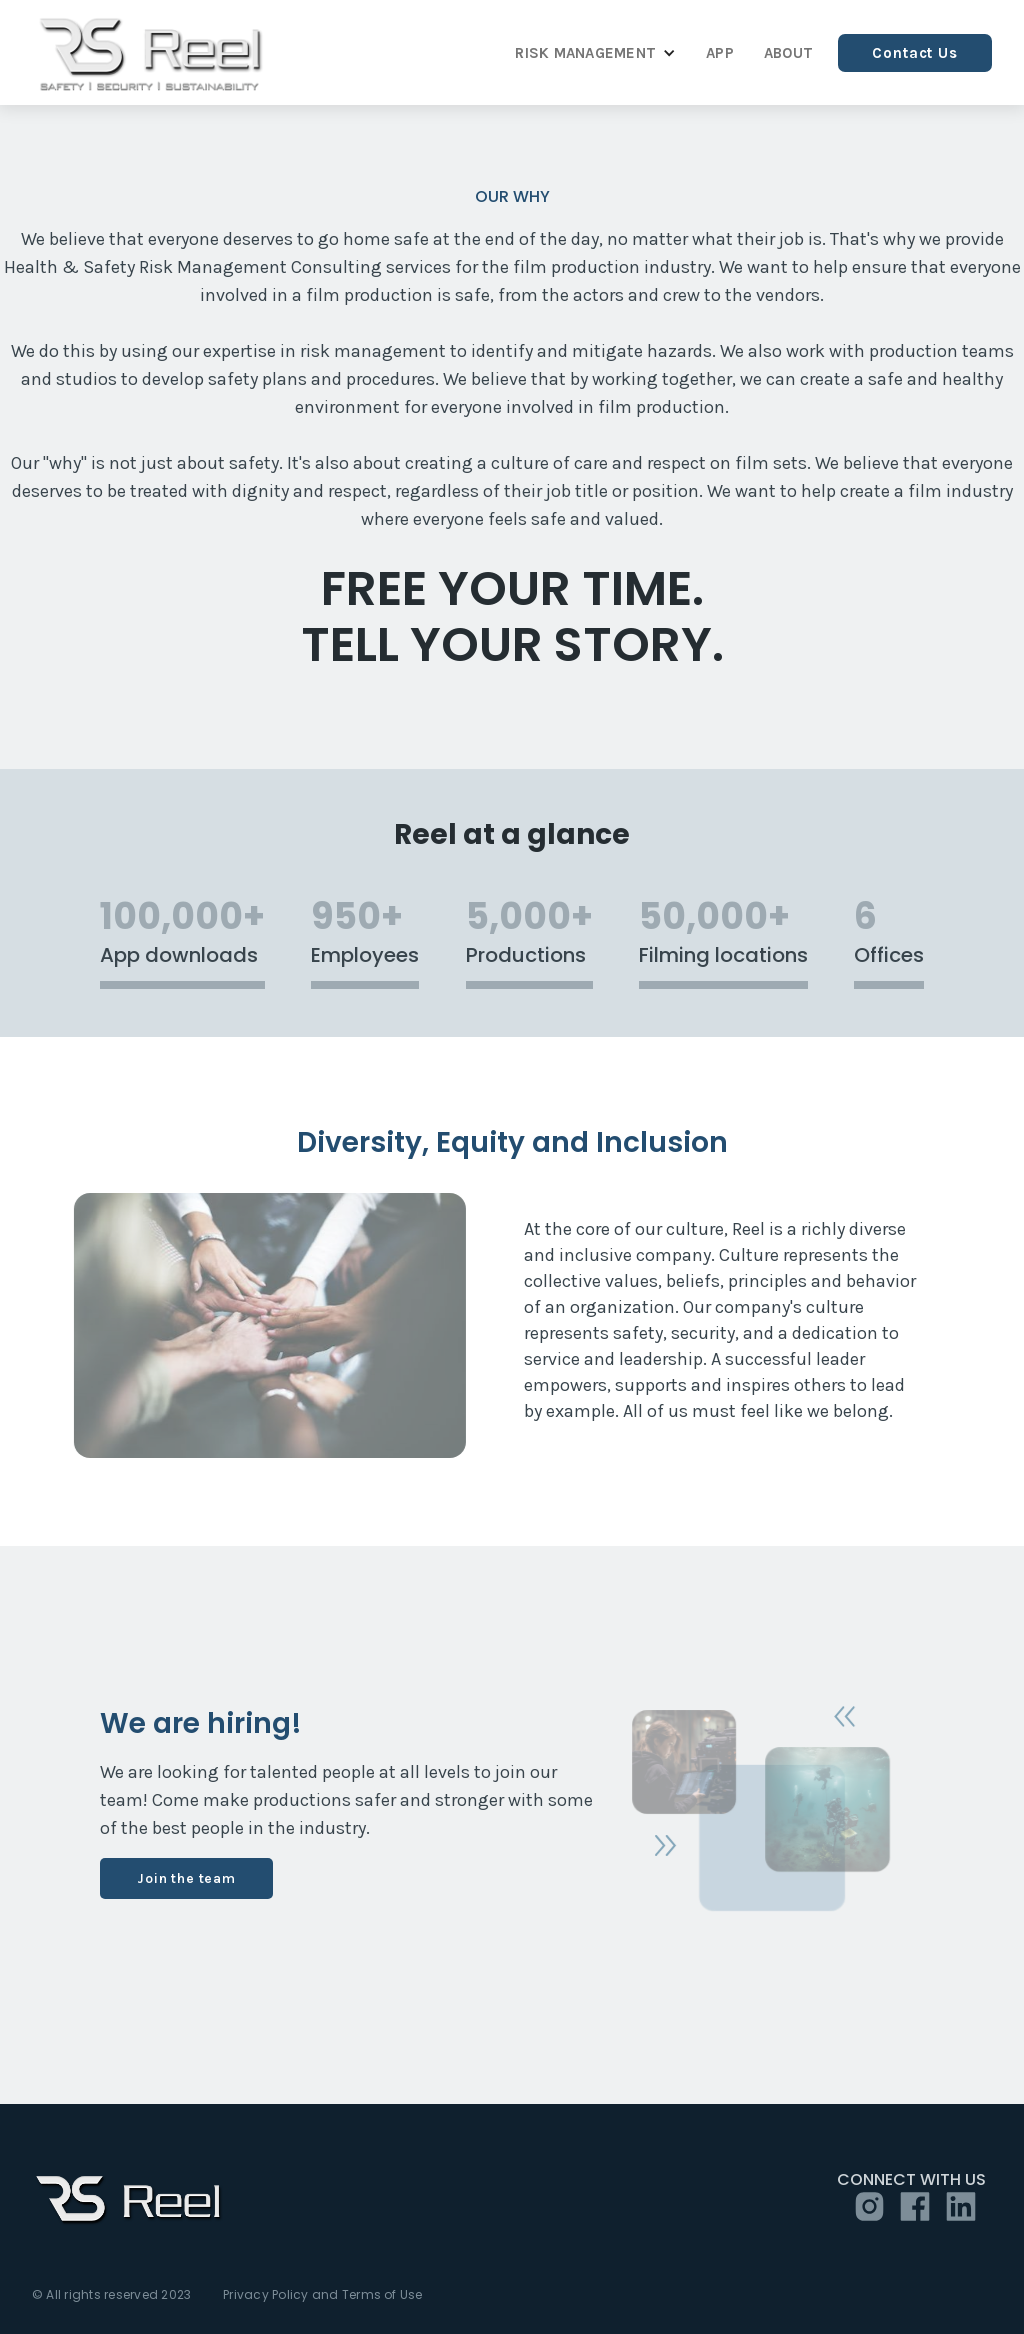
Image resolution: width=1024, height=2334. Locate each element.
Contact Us (915, 53)
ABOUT (788, 53)
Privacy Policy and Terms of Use (322, 2295)
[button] (590, 53)
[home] (151, 52)
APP (720, 53)
